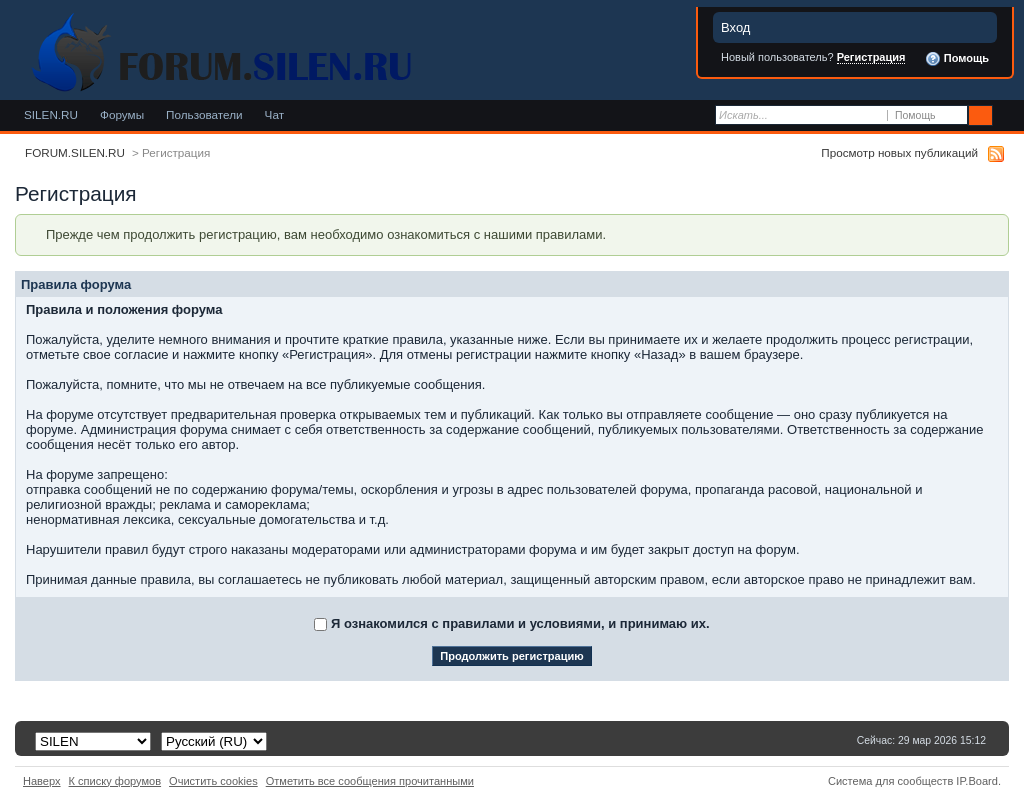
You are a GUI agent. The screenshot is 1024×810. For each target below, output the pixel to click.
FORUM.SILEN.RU (75, 152)
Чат (274, 114)
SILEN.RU (51, 114)
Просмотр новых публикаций (899, 152)
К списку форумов (115, 781)
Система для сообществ (890, 781)
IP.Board (977, 781)
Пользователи (204, 114)
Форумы (122, 114)
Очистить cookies (213, 781)
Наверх (42, 781)
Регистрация (871, 57)
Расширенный (1006, 116)
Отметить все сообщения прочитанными (370, 781)
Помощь (957, 59)
